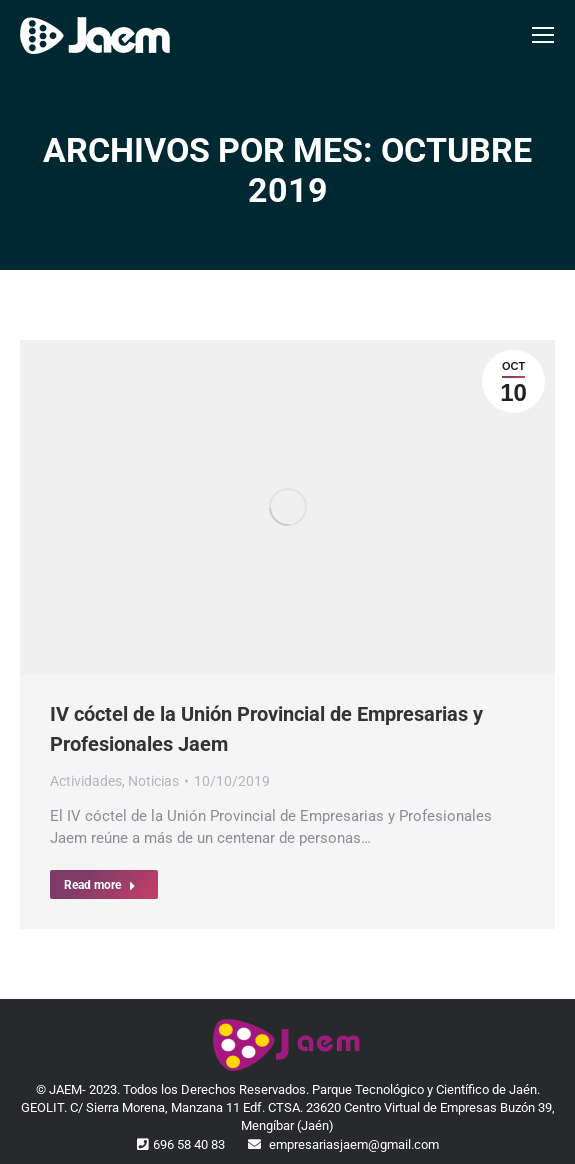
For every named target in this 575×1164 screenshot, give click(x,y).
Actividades (86, 781)
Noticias (153, 781)
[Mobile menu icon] (543, 35)
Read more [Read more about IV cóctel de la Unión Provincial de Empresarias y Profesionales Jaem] (100, 885)
